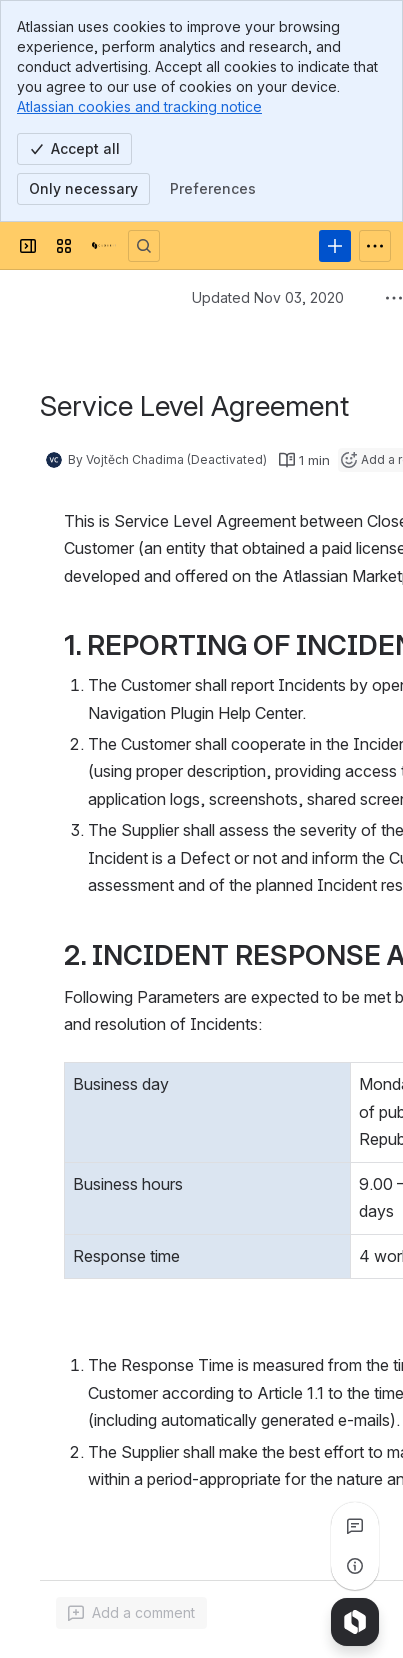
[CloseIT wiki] (104, 246)
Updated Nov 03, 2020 (268, 297)
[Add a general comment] (131, 1613)
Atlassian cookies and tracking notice (139, 106)
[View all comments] (355, 1526)
